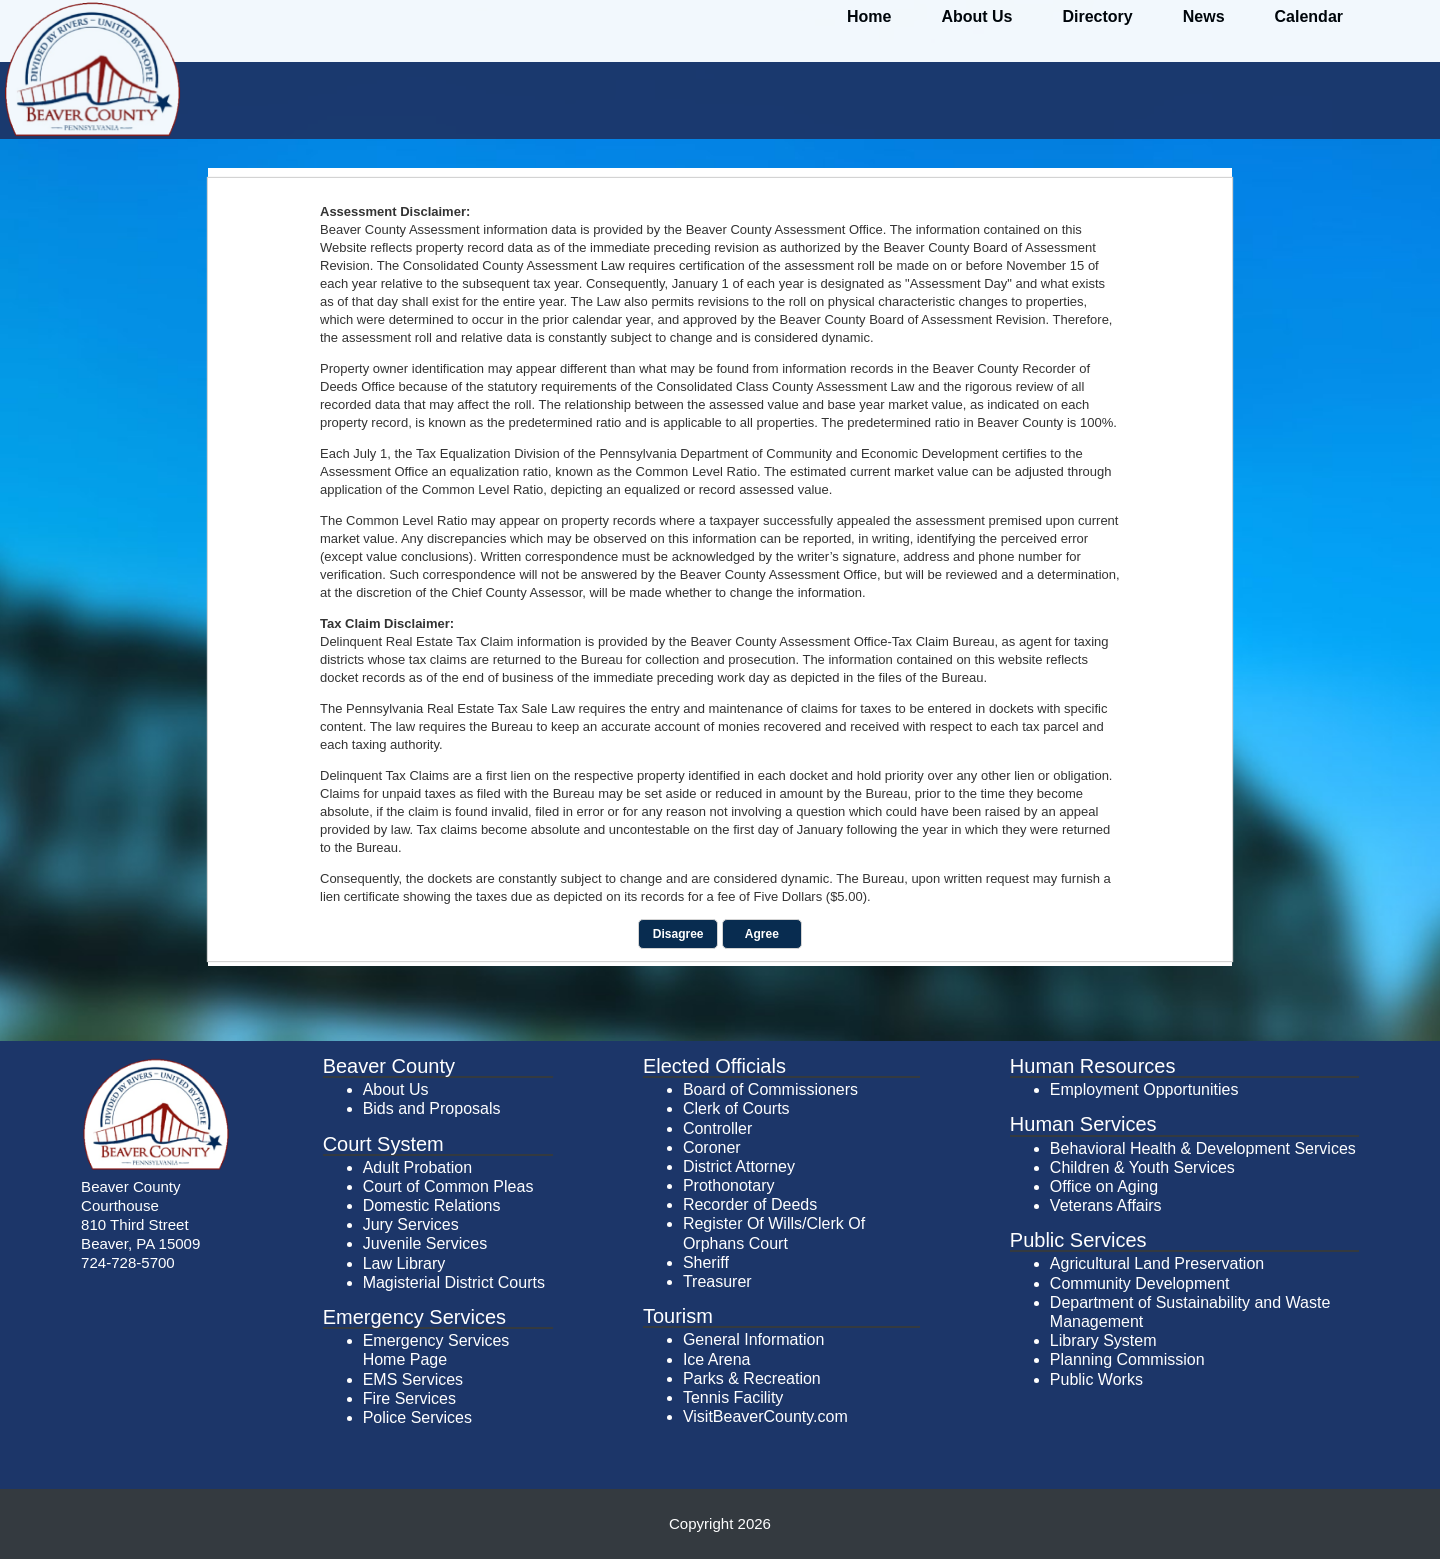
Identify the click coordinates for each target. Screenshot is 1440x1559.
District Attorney (739, 1166)
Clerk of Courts (736, 1108)
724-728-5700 (128, 1262)
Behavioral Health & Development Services (1203, 1148)
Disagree (678, 934)
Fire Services (409, 1398)
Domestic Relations (432, 1205)
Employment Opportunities (1144, 1089)
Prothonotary (729, 1185)
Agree (762, 934)
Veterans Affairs (1106, 1205)
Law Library (404, 1263)
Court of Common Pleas (448, 1186)
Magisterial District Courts (454, 1282)
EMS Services (413, 1379)
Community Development (1140, 1283)
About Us (396, 1089)
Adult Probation (417, 1167)
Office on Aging (1104, 1186)
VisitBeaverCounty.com (765, 1416)
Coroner (712, 1147)
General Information (753, 1339)
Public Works (1096, 1379)
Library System (1103, 1340)
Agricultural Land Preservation (1157, 1263)
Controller (717, 1128)
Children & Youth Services (1142, 1167)
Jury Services (411, 1224)
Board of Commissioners (770, 1089)
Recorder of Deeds (750, 1204)
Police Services (417, 1417)
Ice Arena (717, 1359)
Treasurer (717, 1281)
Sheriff (706, 1262)
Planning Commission (1127, 1359)
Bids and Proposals (432, 1108)
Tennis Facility (733, 1397)
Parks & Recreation (752, 1378)
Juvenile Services (425, 1243)
